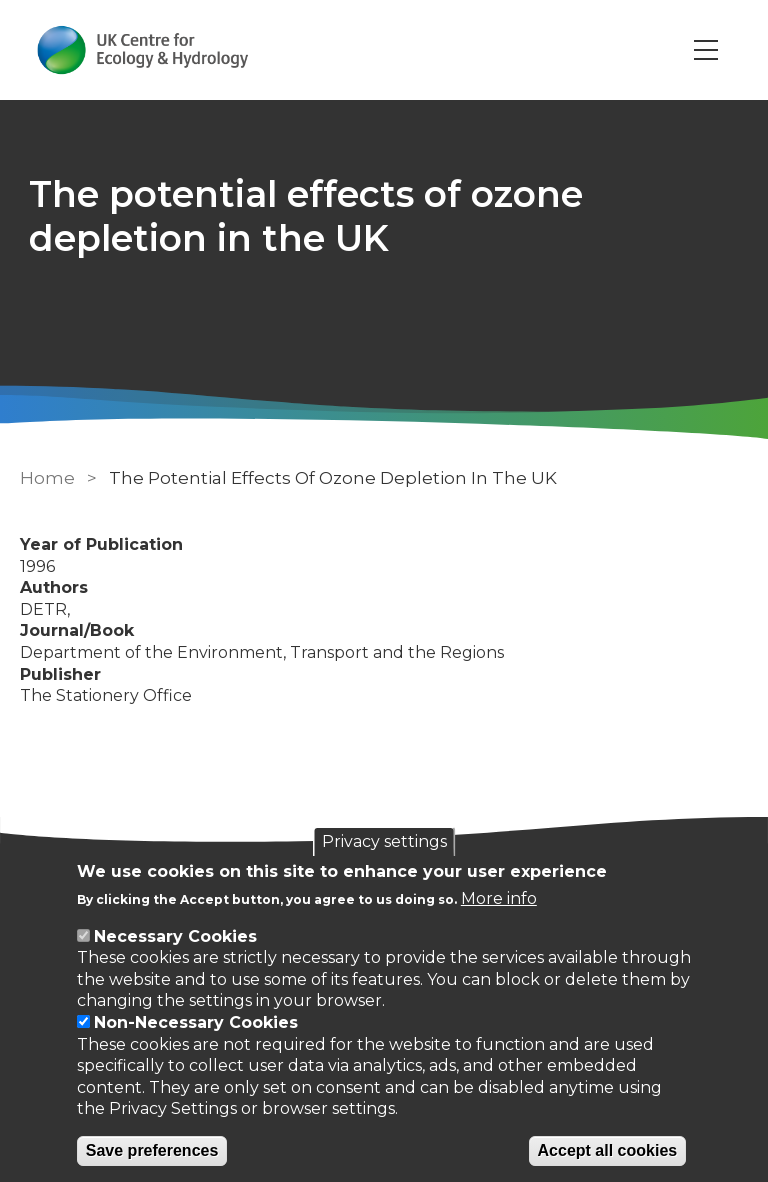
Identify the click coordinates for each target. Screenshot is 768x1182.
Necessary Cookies (175, 936)
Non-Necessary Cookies (196, 1022)
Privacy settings (384, 841)
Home (47, 478)
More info (499, 898)
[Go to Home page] (143, 50)
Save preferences (152, 1150)
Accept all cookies (608, 1150)
